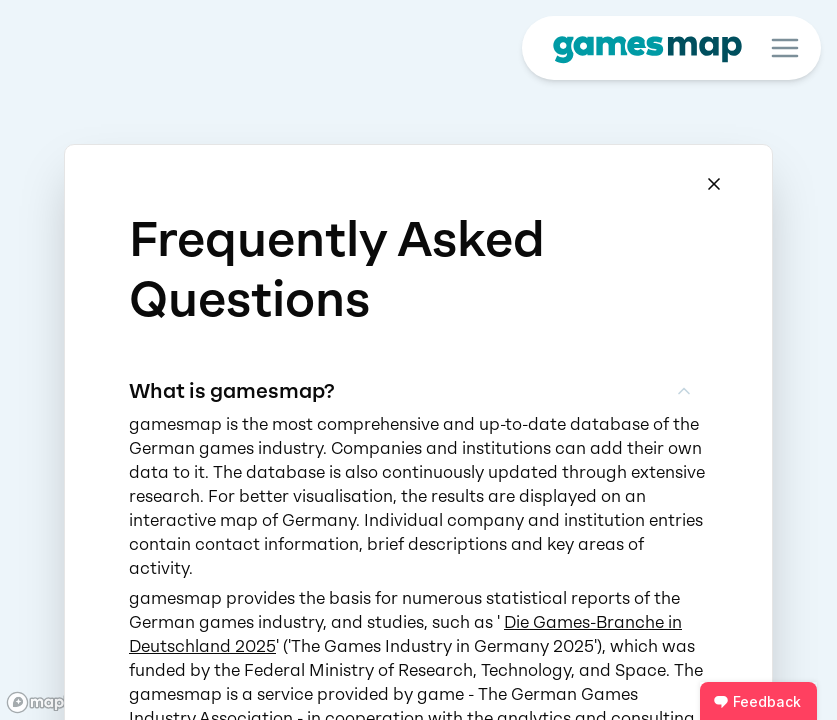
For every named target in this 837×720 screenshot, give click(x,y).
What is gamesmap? (411, 391)
